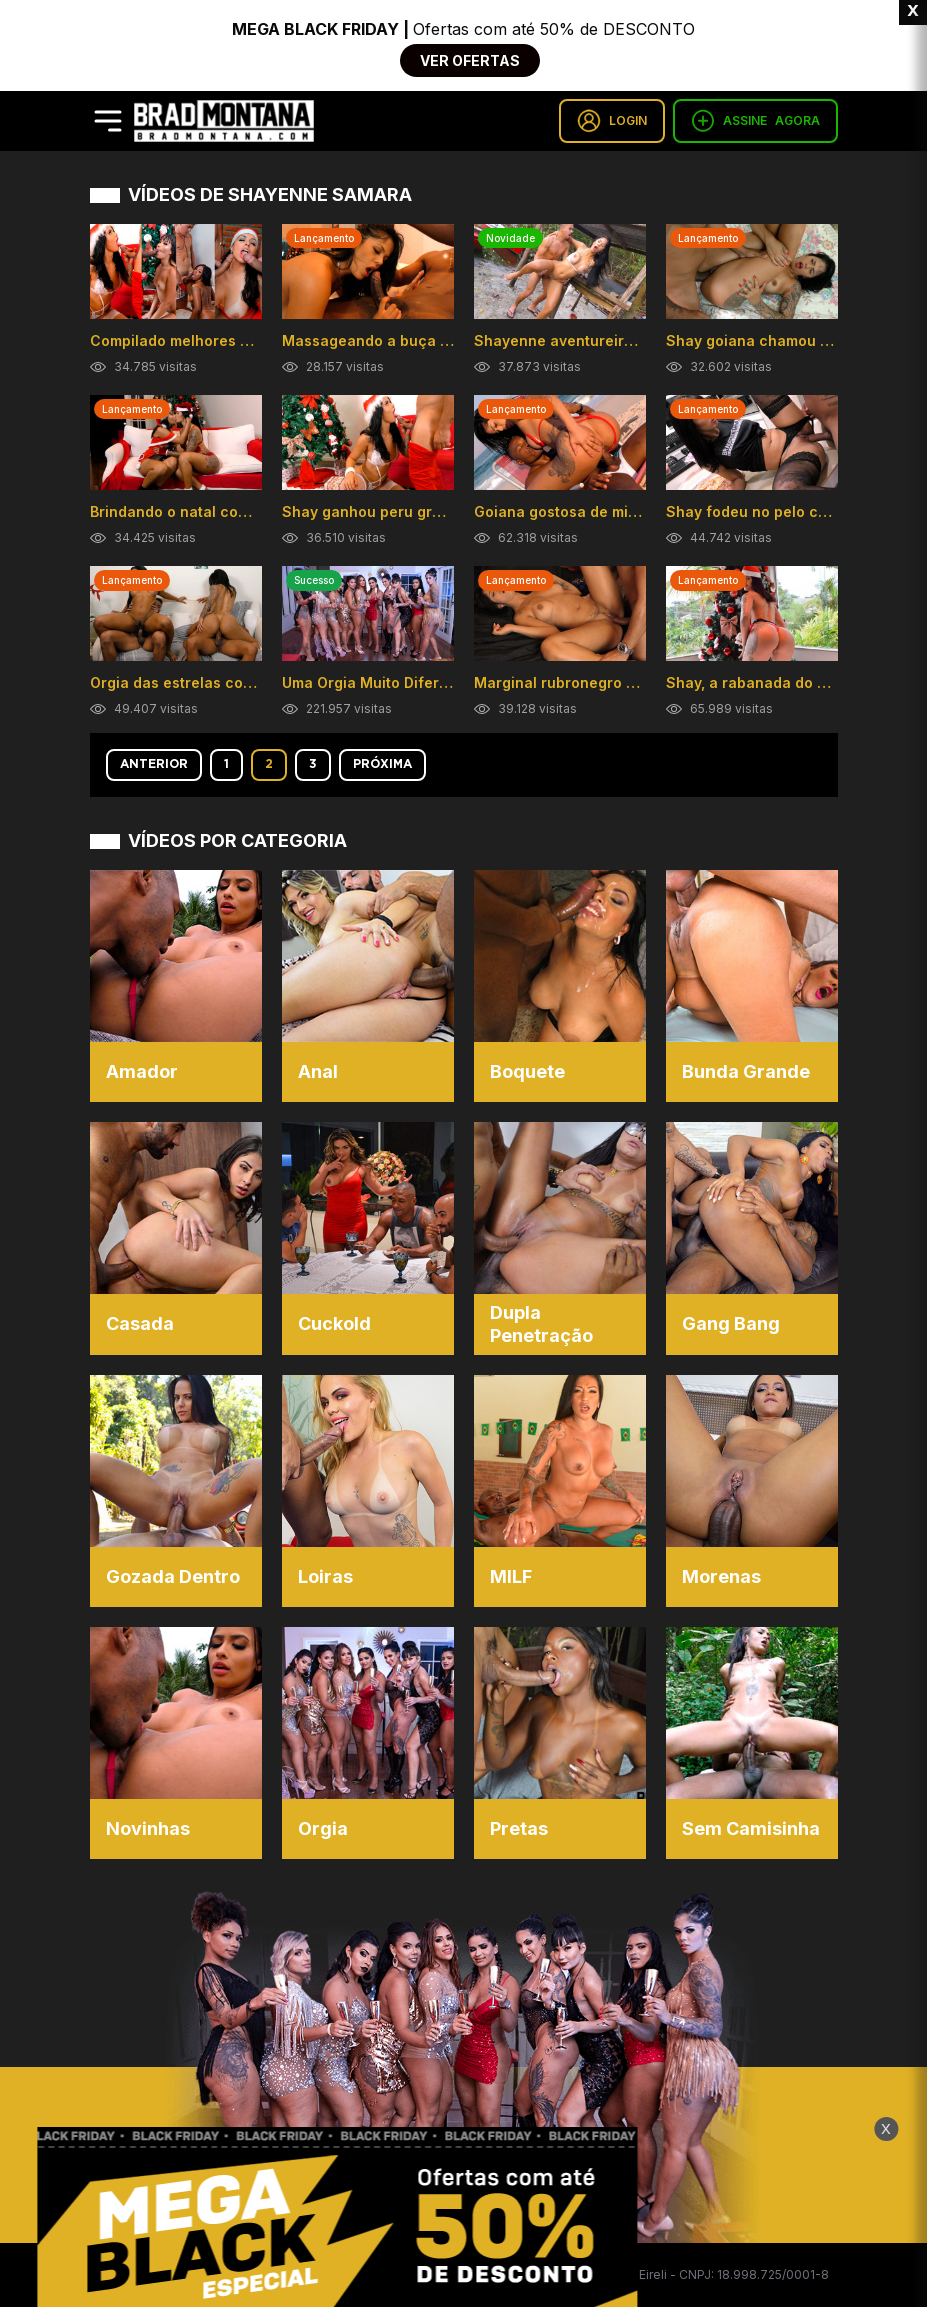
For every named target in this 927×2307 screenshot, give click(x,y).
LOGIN (612, 121)
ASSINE (755, 121)
